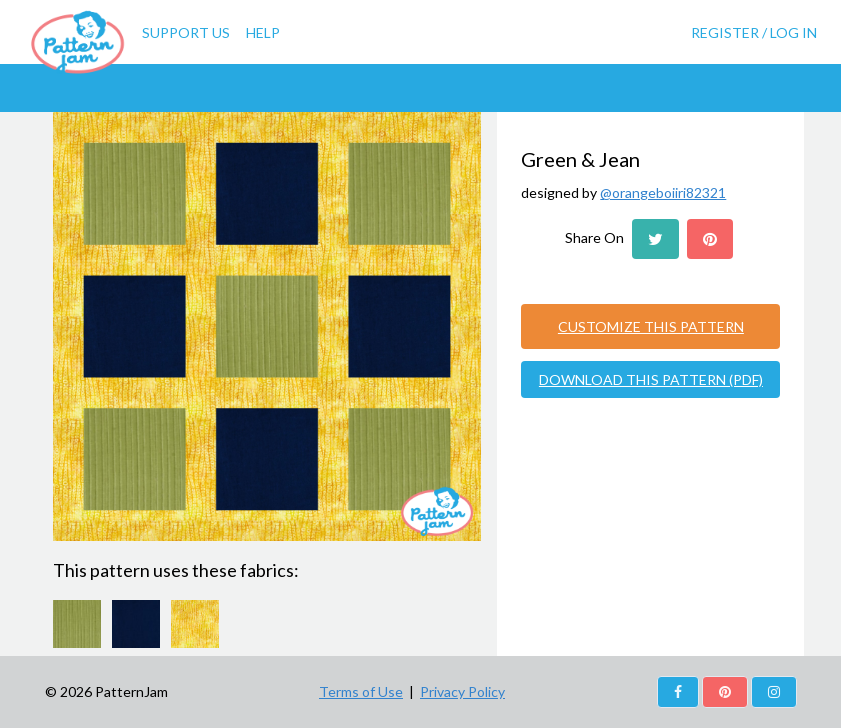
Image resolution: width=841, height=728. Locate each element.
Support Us (186, 32)
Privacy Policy (462, 691)
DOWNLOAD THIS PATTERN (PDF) (651, 379)
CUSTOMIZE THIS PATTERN (651, 326)
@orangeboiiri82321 (663, 192)
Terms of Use (361, 691)
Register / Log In (754, 32)
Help (263, 32)
